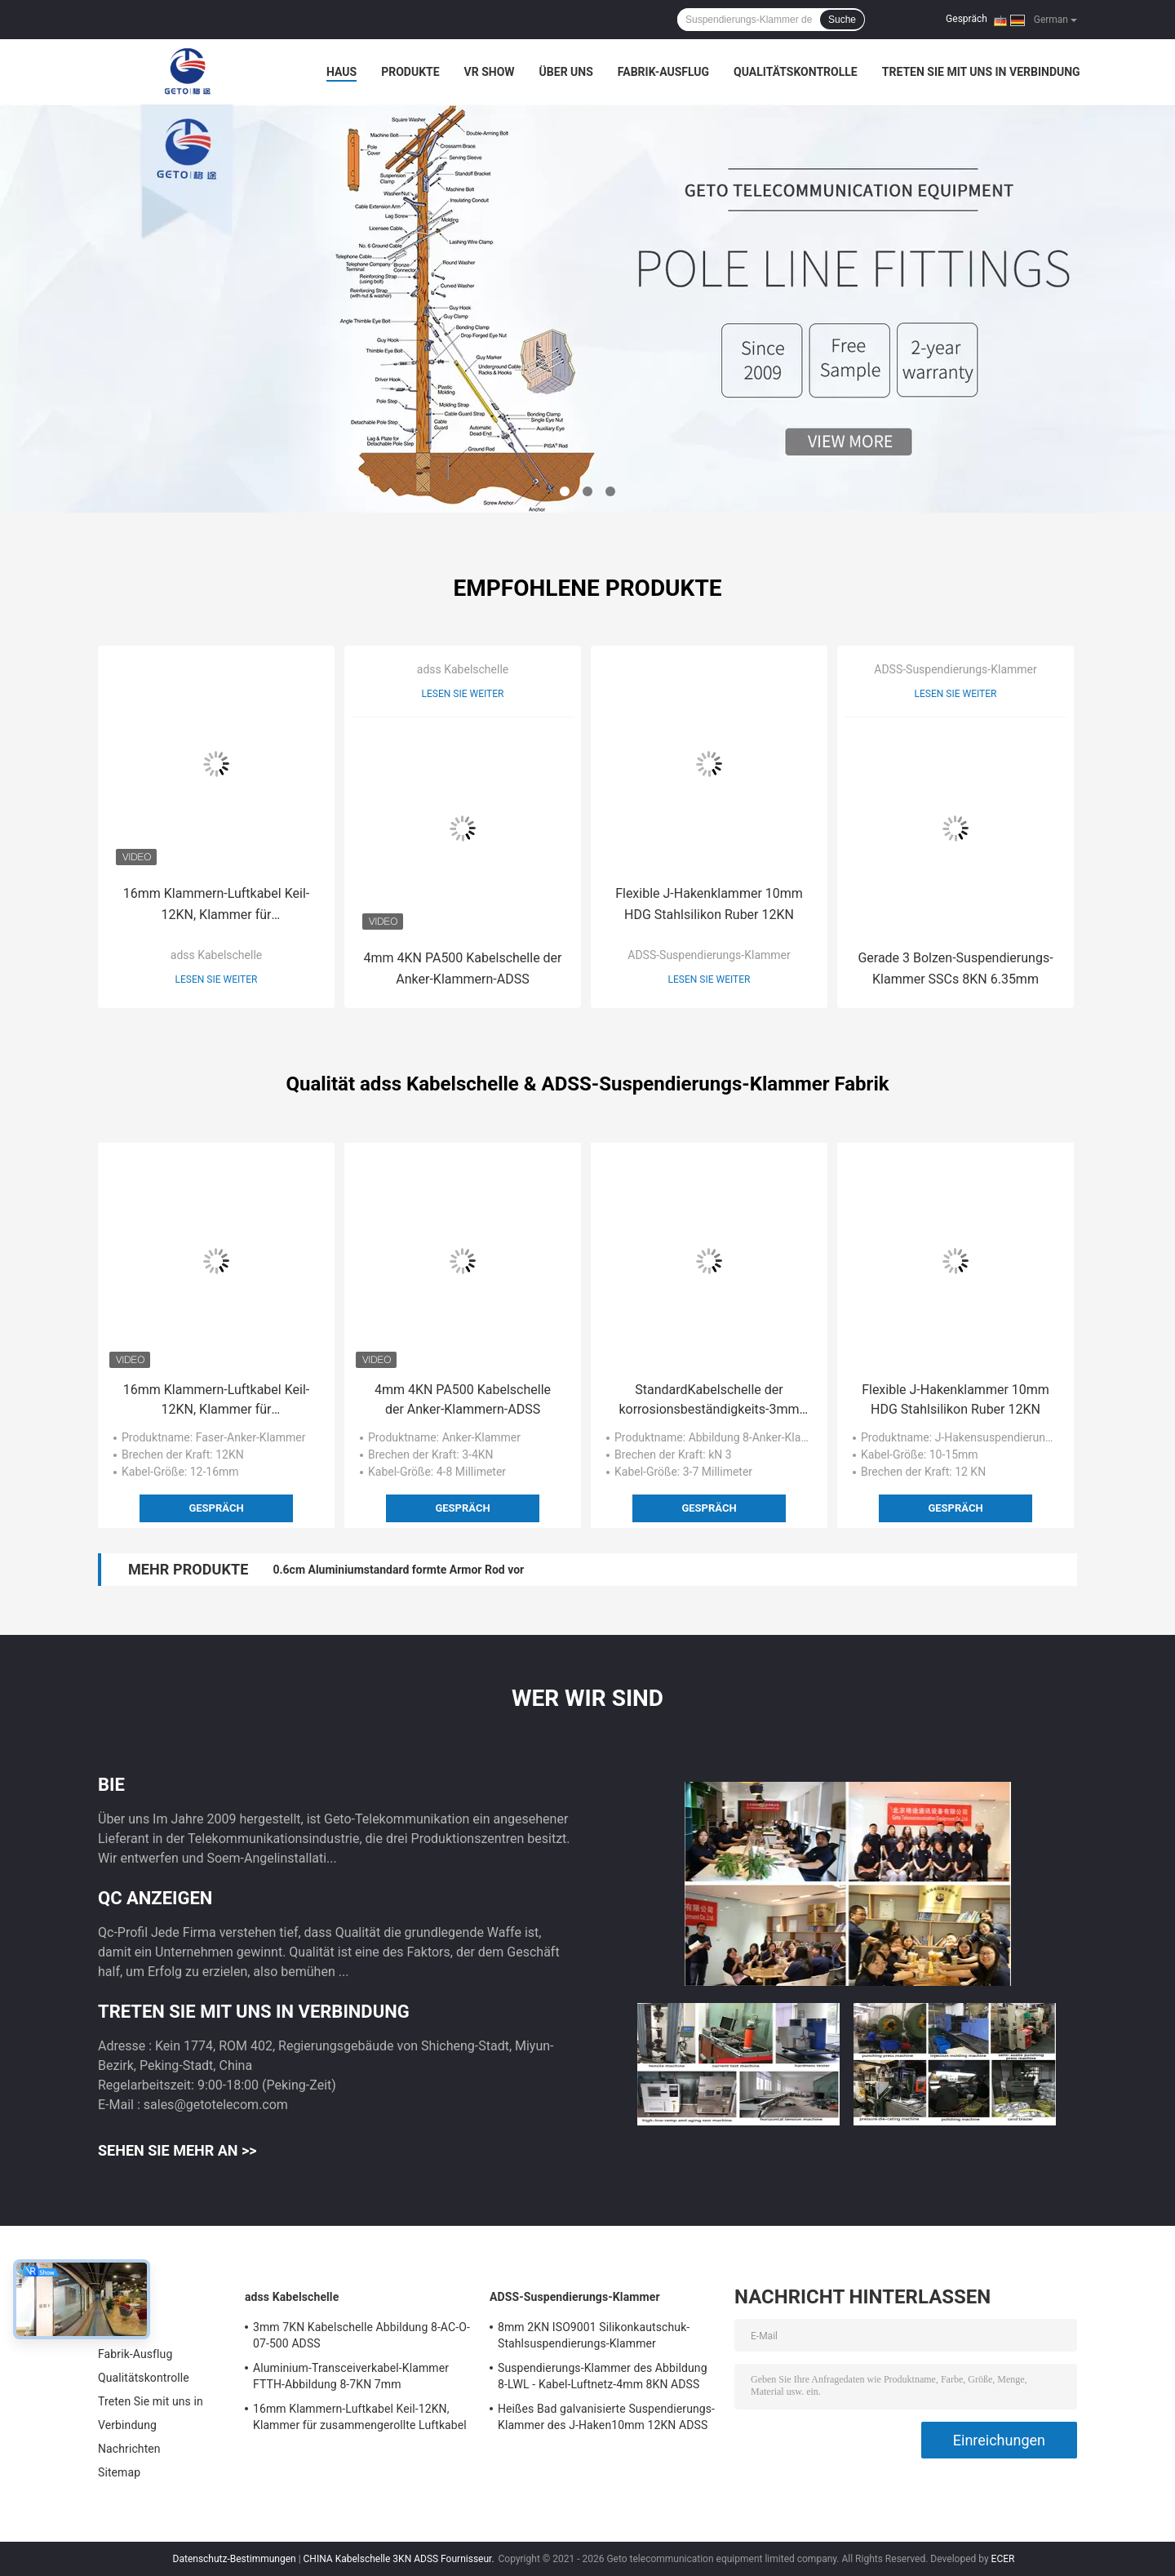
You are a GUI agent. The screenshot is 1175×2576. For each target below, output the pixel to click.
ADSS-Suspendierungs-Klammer (709, 955)
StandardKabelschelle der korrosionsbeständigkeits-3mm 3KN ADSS (709, 1400)
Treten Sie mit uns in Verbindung (981, 71)
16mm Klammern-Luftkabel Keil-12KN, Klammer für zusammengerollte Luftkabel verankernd (216, 906)
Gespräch (966, 18)
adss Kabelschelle (216, 955)
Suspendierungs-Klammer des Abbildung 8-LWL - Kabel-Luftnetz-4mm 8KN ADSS (602, 2376)
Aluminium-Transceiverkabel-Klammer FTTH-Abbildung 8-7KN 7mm (351, 2376)
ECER (1003, 2559)
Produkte (410, 71)
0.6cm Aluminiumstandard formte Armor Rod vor (398, 1569)
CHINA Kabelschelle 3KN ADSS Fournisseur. (400, 2559)
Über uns (566, 71)
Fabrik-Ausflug (663, 71)
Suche (842, 19)
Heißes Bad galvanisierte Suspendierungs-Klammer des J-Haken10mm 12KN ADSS (606, 2417)
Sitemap (119, 2472)
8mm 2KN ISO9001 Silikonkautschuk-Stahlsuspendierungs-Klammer (593, 2335)
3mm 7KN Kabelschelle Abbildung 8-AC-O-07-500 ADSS (361, 2335)
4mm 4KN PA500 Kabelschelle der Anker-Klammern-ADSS (462, 968)
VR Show (489, 71)
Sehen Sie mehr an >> (177, 2150)
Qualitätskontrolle (796, 71)
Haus (341, 71)
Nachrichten (129, 2448)
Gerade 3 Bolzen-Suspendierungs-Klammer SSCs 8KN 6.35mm (955, 968)
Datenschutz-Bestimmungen (234, 2559)
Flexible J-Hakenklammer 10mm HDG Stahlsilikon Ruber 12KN (709, 904)
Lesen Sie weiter (216, 979)
